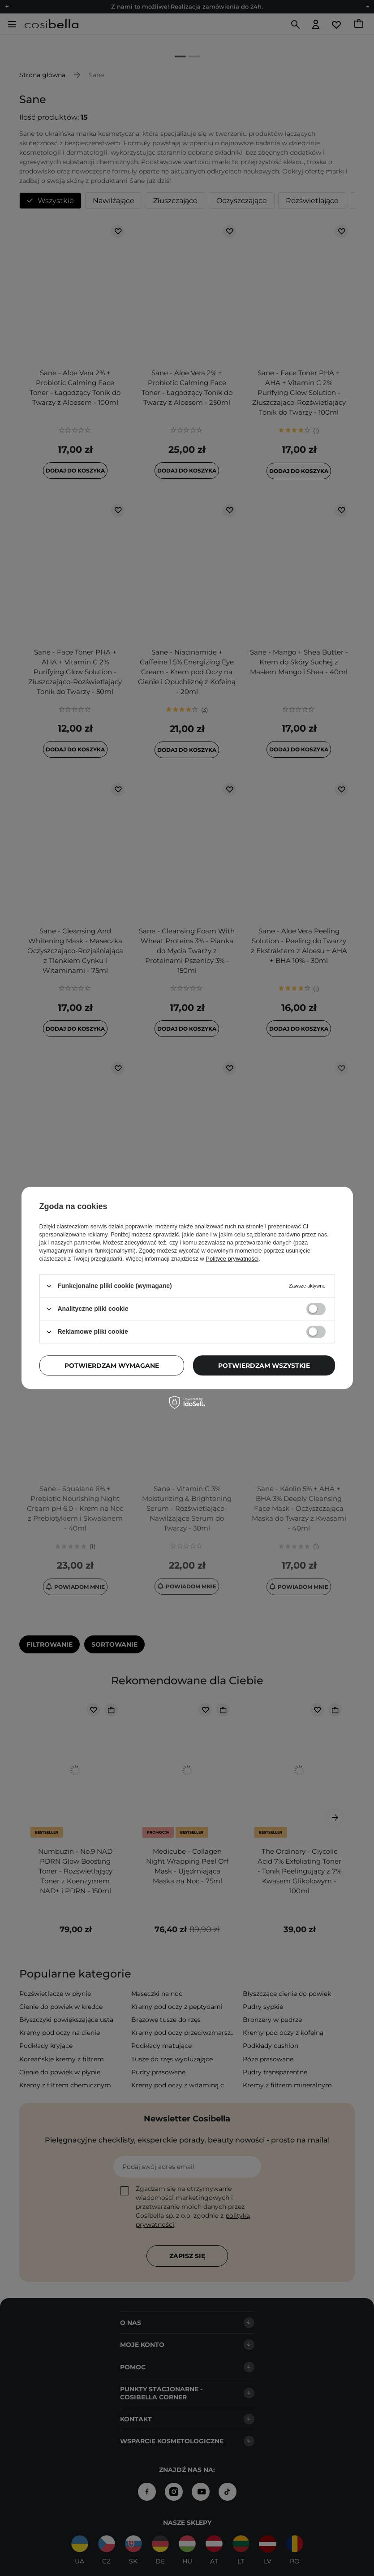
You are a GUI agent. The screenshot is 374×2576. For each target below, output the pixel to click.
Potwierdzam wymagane (111, 1366)
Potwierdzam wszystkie (264, 1366)
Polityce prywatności (232, 1258)
